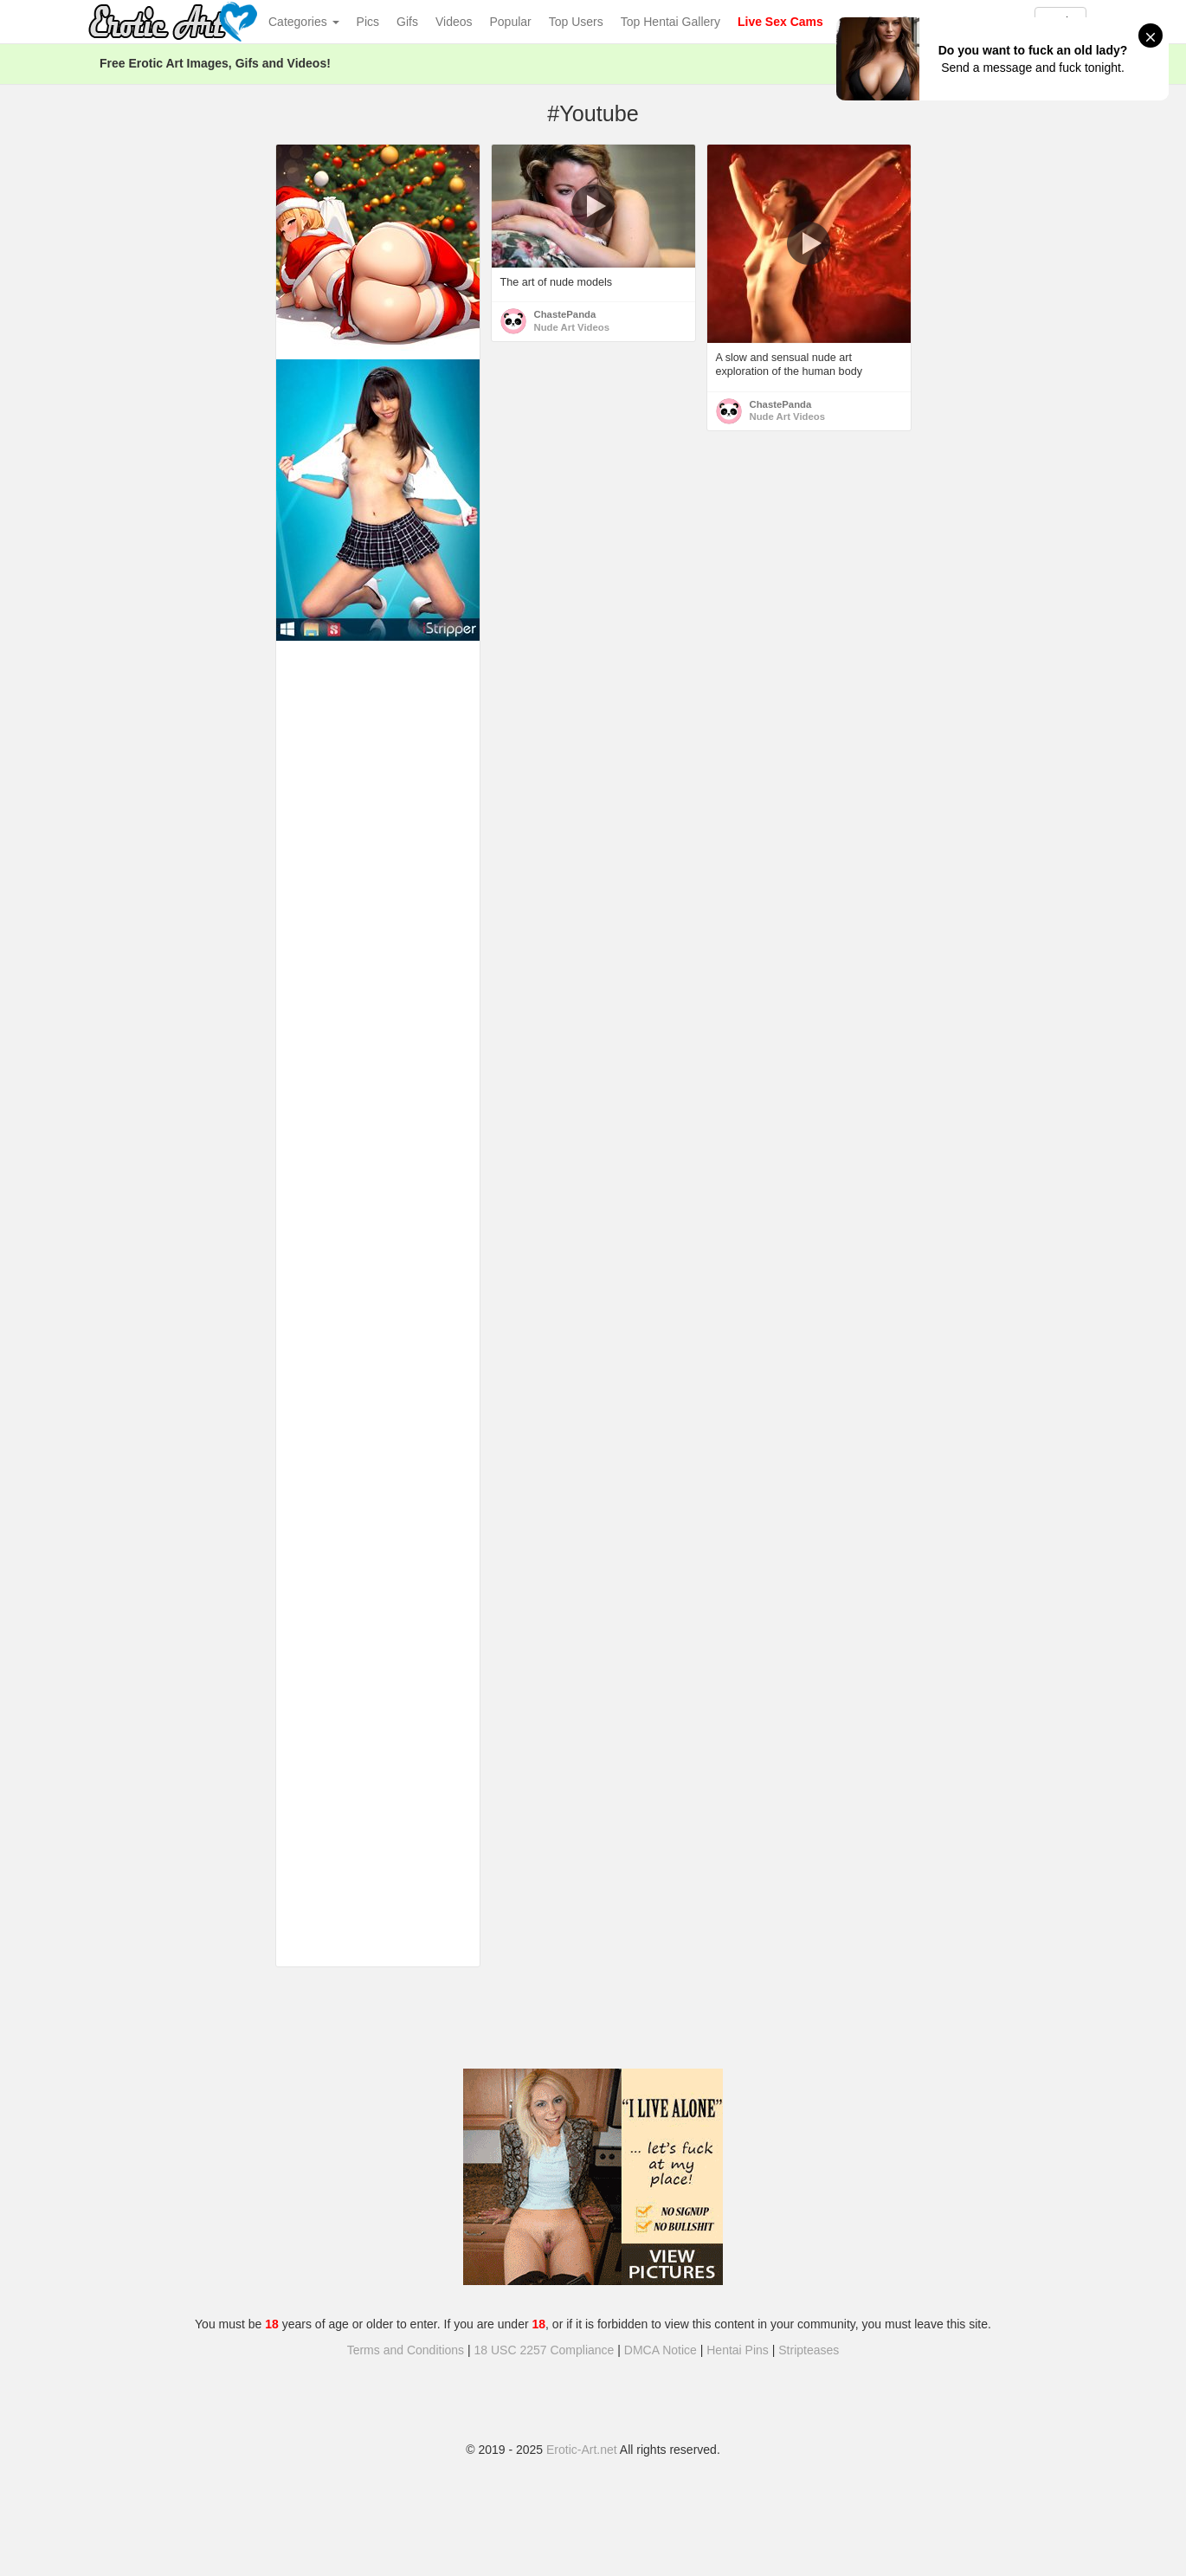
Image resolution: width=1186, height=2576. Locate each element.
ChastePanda (565, 314)
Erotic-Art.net (581, 2450)
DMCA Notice (660, 2350)
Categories (303, 22)
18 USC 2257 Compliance (544, 2350)
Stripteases (808, 2350)
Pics (368, 22)
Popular (511, 22)
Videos (454, 22)
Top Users (576, 22)
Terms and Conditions (405, 2350)
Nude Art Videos (572, 327)
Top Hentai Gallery (670, 22)
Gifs (407, 22)
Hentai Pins (737, 2350)
